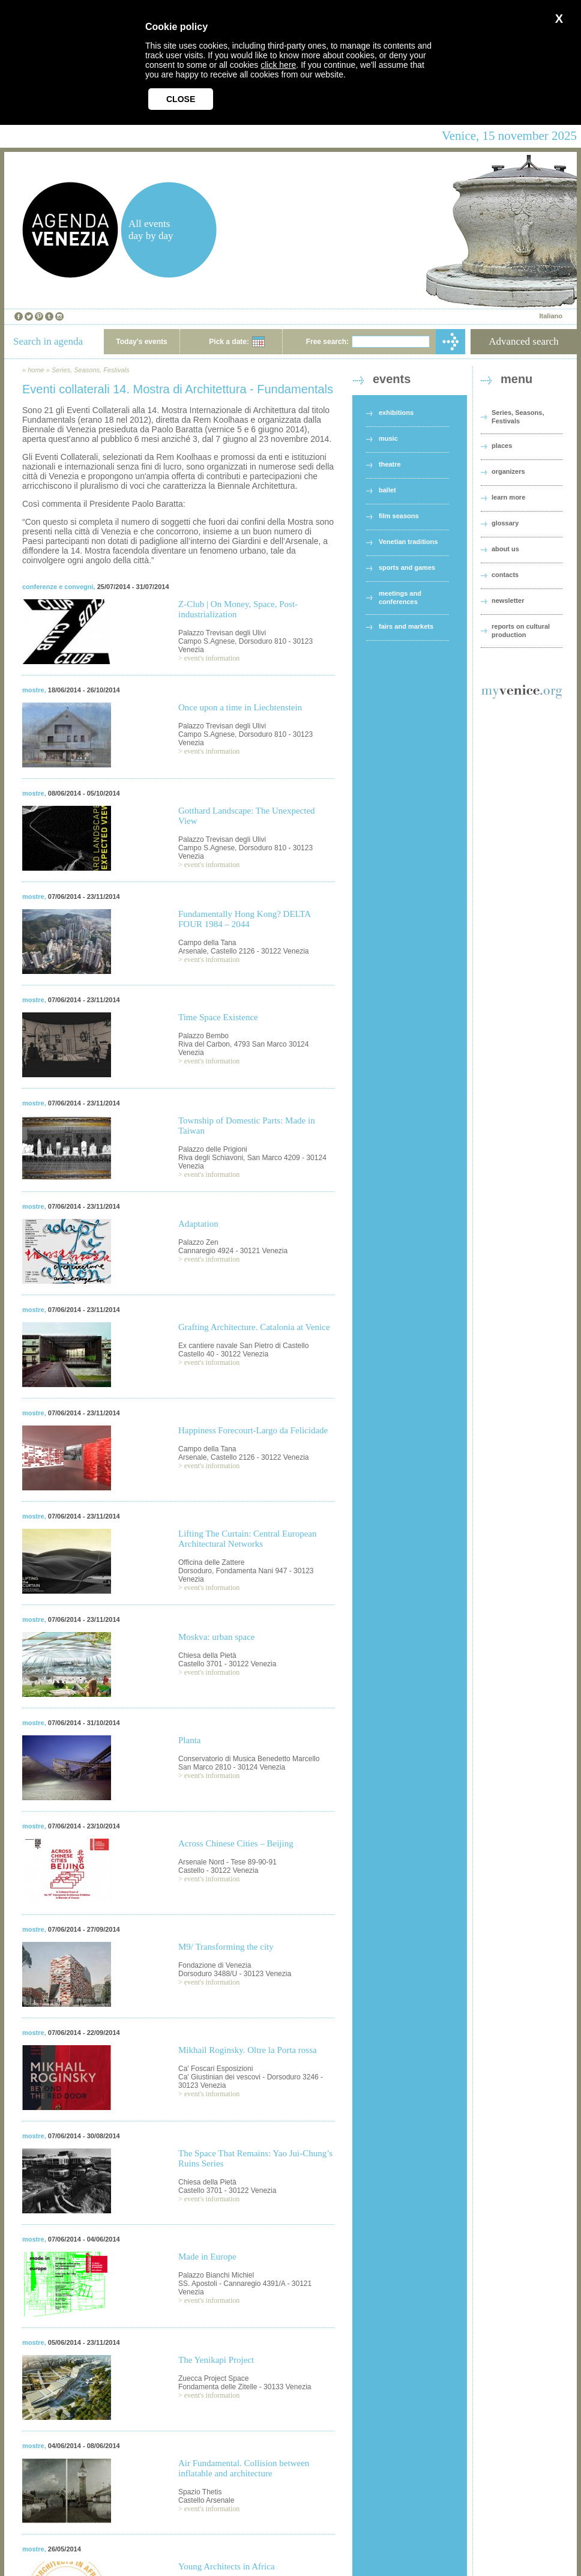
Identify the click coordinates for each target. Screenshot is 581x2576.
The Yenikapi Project (216, 2360)
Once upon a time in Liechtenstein (240, 707)
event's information (211, 658)
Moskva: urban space (216, 1637)
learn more (508, 497)
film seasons (399, 515)
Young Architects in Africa (226, 2566)
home (36, 369)
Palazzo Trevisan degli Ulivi (222, 633)
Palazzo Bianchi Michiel (216, 2275)
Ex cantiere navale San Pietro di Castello (243, 1345)
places (502, 445)
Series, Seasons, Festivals (91, 369)
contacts (505, 574)
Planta (189, 1740)
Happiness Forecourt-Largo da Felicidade (253, 1430)
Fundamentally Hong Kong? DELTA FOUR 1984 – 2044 (244, 919)
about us (505, 548)
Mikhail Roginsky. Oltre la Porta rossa (247, 2050)
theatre (390, 464)
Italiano (550, 315)
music (388, 438)
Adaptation (198, 1224)
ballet (387, 490)
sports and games (407, 567)
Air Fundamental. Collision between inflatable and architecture (243, 2468)
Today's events (141, 341)
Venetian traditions (408, 541)
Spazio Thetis (200, 2492)
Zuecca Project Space (213, 2378)
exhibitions (396, 412)
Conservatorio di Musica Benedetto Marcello (248, 1759)
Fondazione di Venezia (214, 1965)
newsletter (508, 600)
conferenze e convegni (58, 586)
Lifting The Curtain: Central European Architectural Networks (247, 1539)
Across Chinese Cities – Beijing (236, 1843)
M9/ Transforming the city (226, 1947)
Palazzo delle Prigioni (212, 1149)
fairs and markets (406, 626)
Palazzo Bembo (203, 1036)
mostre (33, 690)
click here (278, 65)
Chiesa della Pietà (207, 1655)
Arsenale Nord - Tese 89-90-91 (227, 1862)
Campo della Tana (207, 943)
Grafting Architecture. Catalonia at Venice (254, 1327)
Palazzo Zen (198, 1242)
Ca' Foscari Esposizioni (215, 2068)
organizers (508, 471)
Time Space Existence (218, 1017)
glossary (505, 523)
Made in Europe (207, 2256)
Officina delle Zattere (211, 1562)
